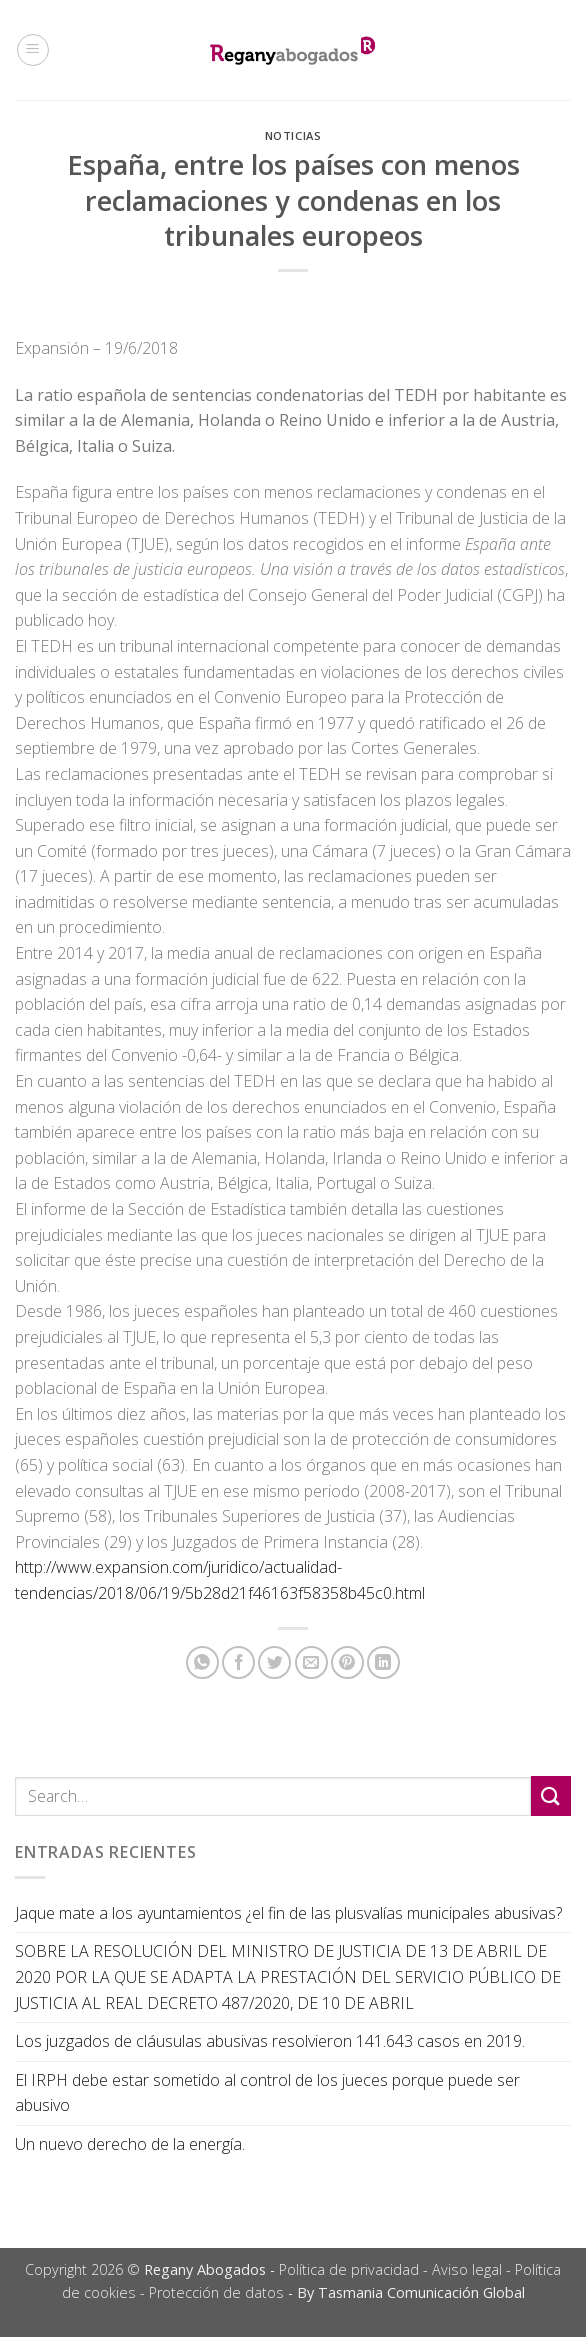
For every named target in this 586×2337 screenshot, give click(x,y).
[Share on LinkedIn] (383, 1662)
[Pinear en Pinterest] (347, 1662)
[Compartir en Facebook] (238, 1662)
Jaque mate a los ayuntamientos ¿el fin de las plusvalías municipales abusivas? (288, 1913)
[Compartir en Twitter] (274, 1662)
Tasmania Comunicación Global (421, 2292)
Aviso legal (467, 2269)
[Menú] (33, 50)
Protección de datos (216, 2292)
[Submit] (551, 1795)
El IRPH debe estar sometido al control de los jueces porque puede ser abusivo (267, 2093)
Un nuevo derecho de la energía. (130, 2144)
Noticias (293, 135)
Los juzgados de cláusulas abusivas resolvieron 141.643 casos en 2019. (270, 2041)
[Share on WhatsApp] (202, 1662)
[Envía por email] (311, 1662)
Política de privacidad (349, 2269)
